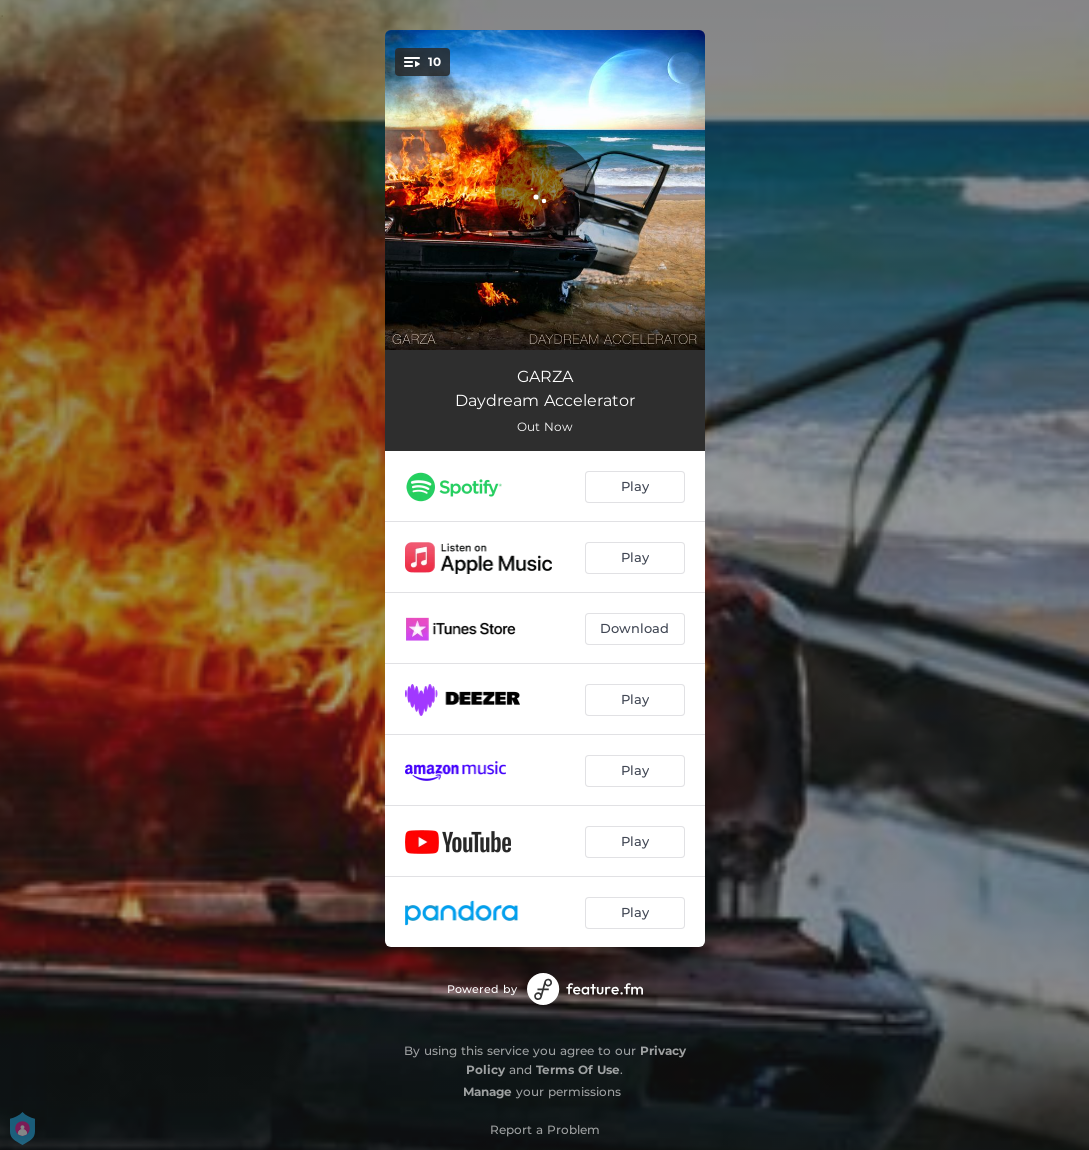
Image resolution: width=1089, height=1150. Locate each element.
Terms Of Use (578, 1069)
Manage (487, 1091)
